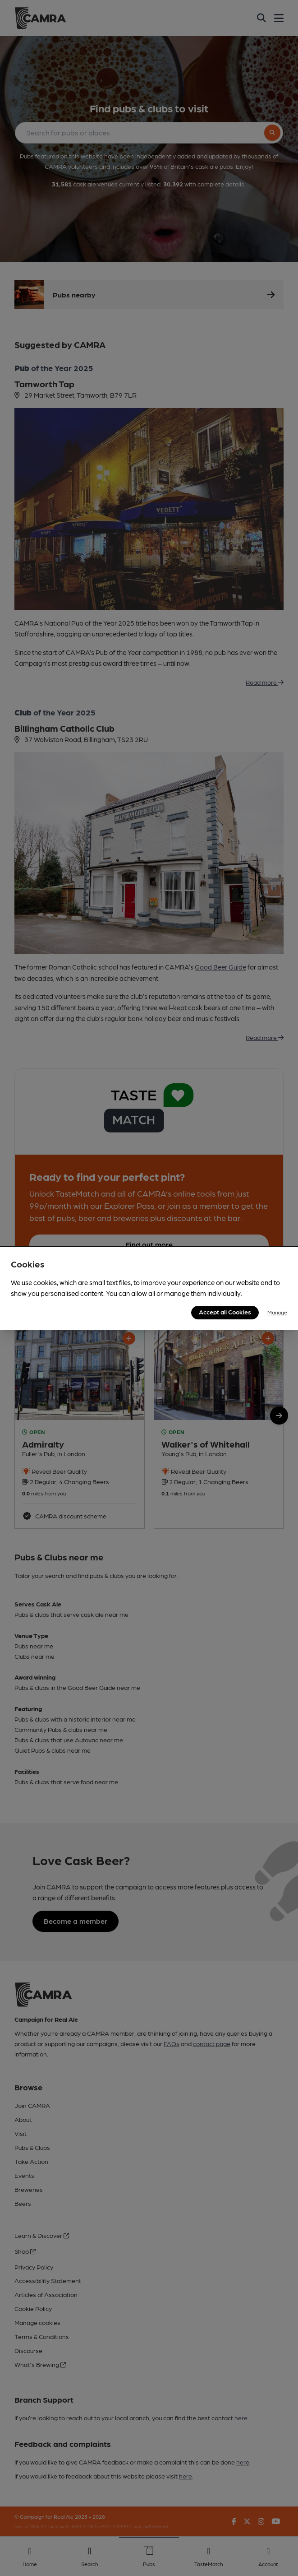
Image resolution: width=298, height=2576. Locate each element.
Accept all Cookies (225, 1311)
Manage (277, 1312)
